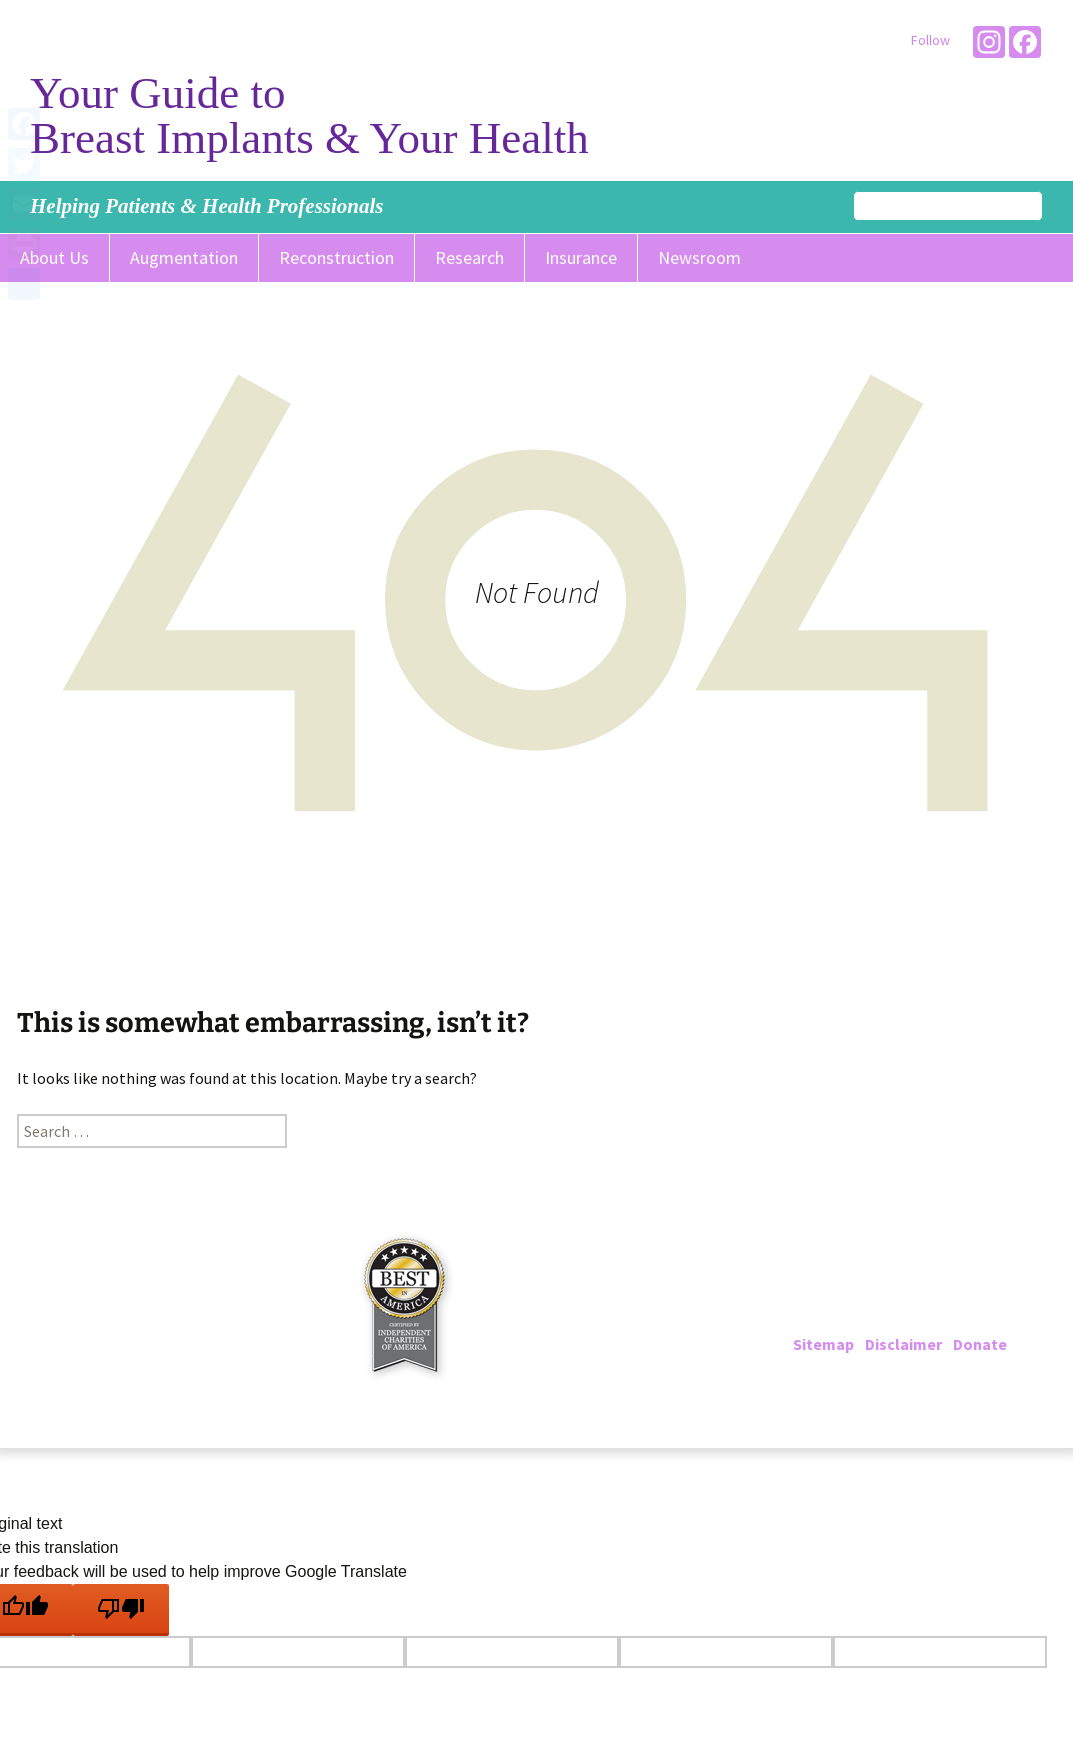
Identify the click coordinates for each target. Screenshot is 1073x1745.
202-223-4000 (875, 1296)
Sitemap (823, 1344)
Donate (980, 1344)
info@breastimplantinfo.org (940, 1320)
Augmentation (184, 257)
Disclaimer (903, 1344)
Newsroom (699, 257)
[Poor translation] (121, 1610)
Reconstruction (336, 257)
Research (469, 257)
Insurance (581, 257)
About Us (54, 257)
